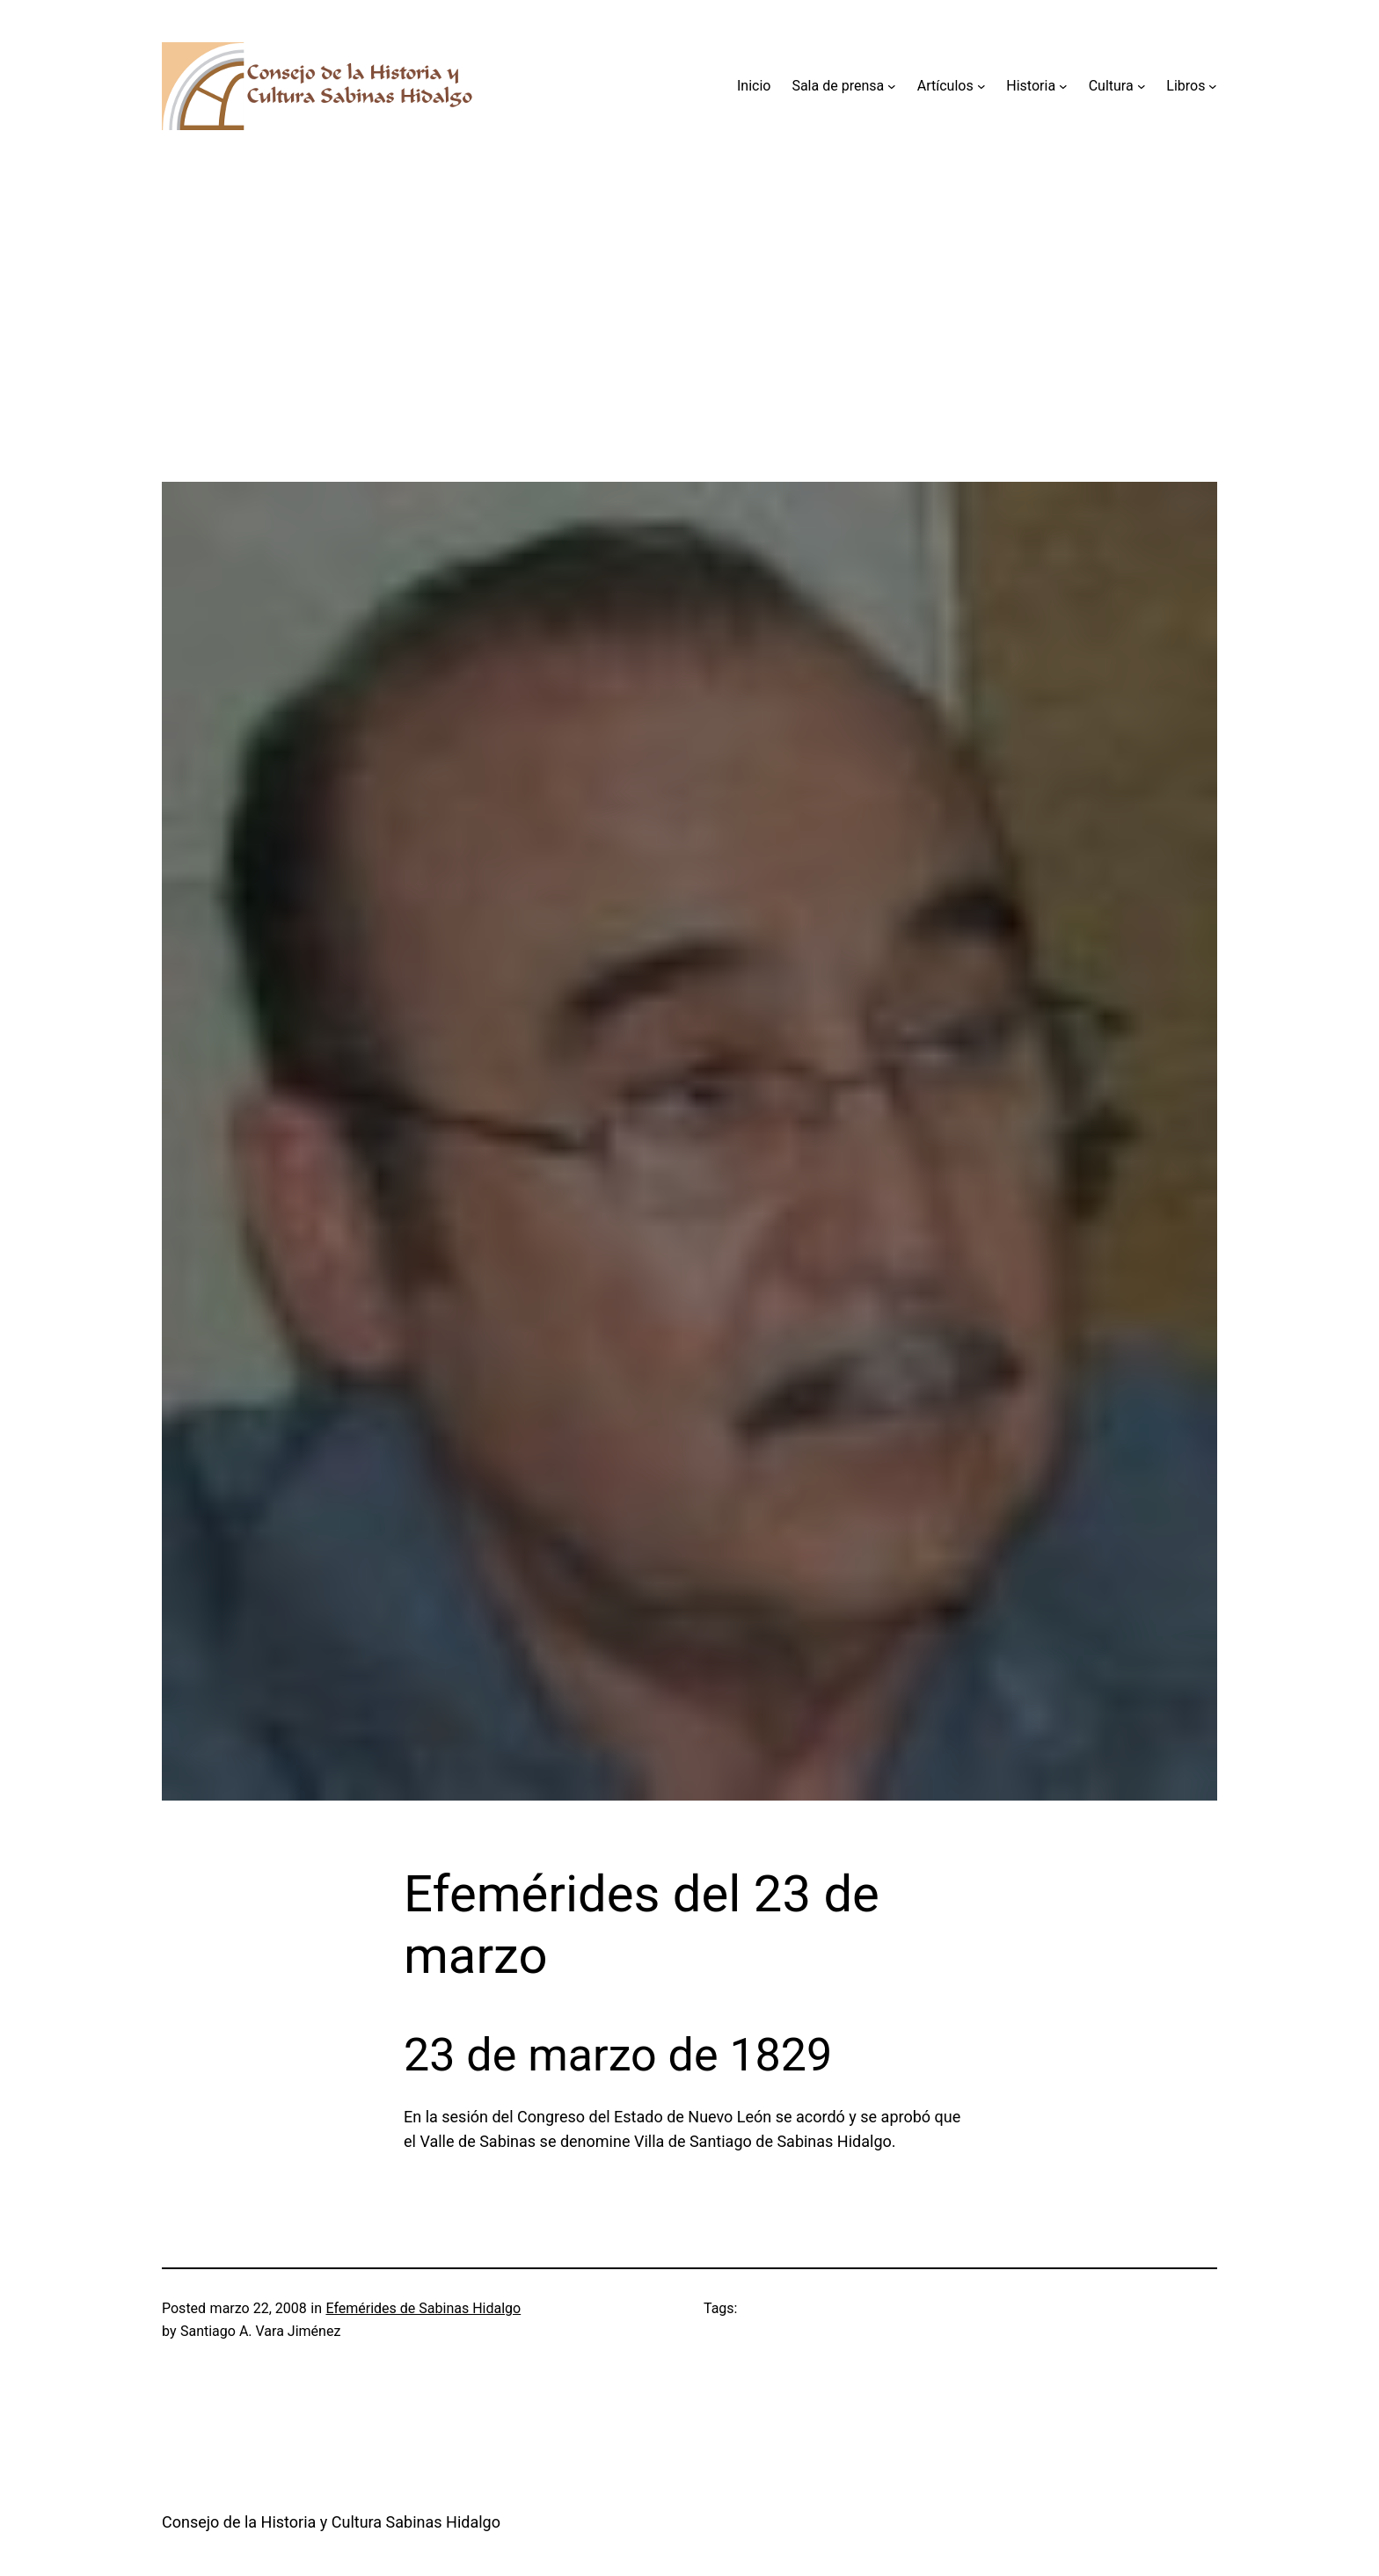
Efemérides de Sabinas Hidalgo (423, 2308)
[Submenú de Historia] (1063, 86)
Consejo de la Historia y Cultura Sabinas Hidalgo (331, 2522)
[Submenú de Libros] (1212, 86)
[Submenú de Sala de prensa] (891, 86)
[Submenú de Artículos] (981, 86)
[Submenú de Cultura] (1141, 86)
